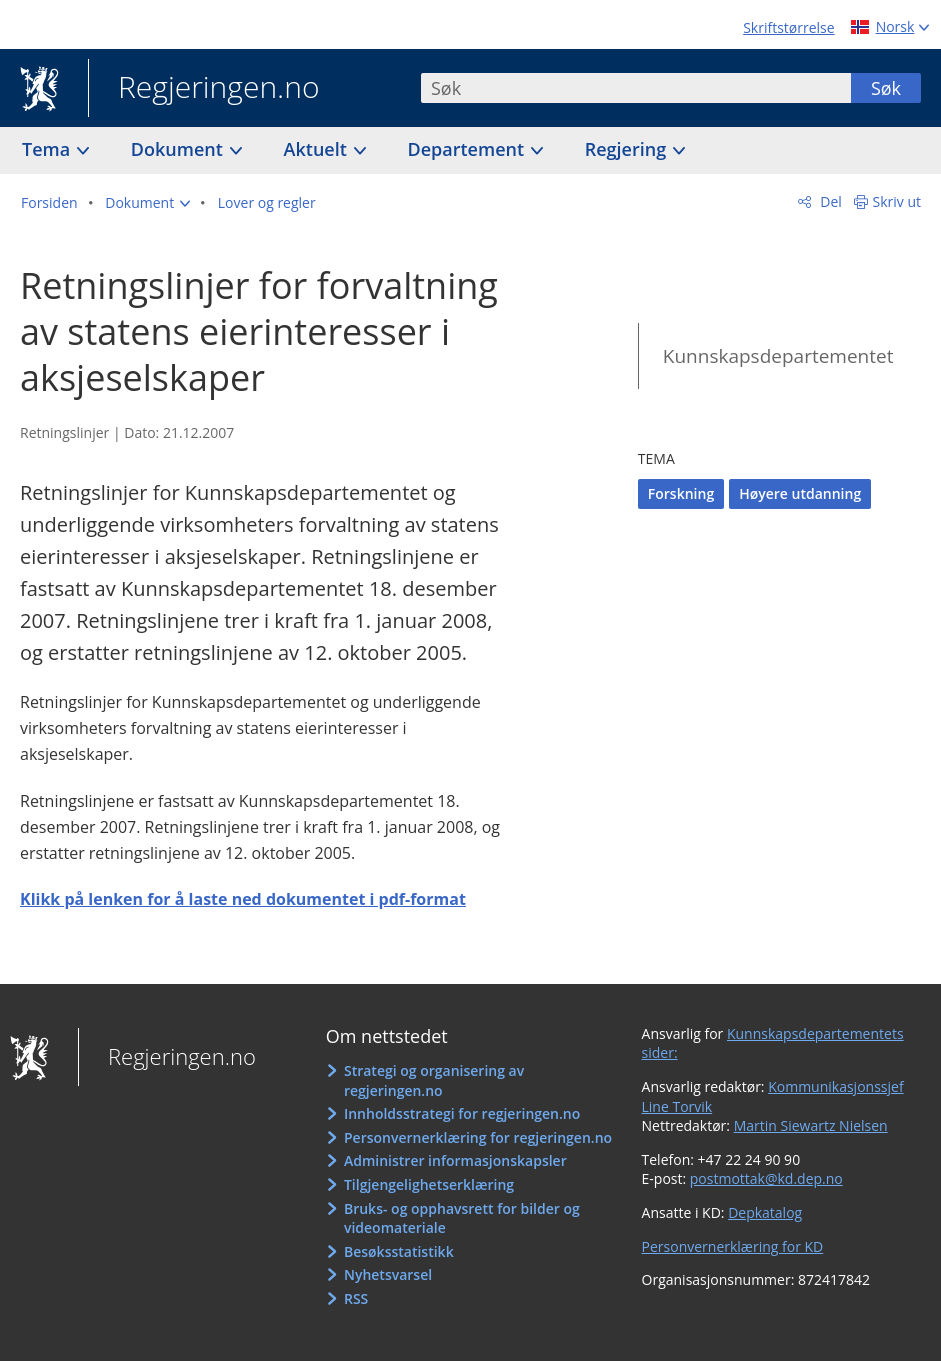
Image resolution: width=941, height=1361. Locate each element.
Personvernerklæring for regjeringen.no (478, 1137)
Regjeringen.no (204, 89)
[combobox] (636, 88)
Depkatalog (765, 1212)
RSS (356, 1298)
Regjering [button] (628, 149)
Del (829, 201)
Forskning (681, 493)
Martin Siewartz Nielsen (811, 1125)
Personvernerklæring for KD (733, 1246)
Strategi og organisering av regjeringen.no (434, 1080)
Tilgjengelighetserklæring (429, 1184)
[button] (147, 203)
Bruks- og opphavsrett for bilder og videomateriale (462, 1218)
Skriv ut (897, 201)
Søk (886, 88)
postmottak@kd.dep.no (766, 1178)
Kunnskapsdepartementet (778, 356)
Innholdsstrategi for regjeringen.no (462, 1113)
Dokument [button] (179, 149)
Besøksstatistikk (399, 1251)
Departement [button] (468, 149)
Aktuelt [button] (318, 149)
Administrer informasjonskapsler (455, 1160)
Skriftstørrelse (788, 27)
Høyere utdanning (800, 493)
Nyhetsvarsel (388, 1274)
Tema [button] (48, 149)
